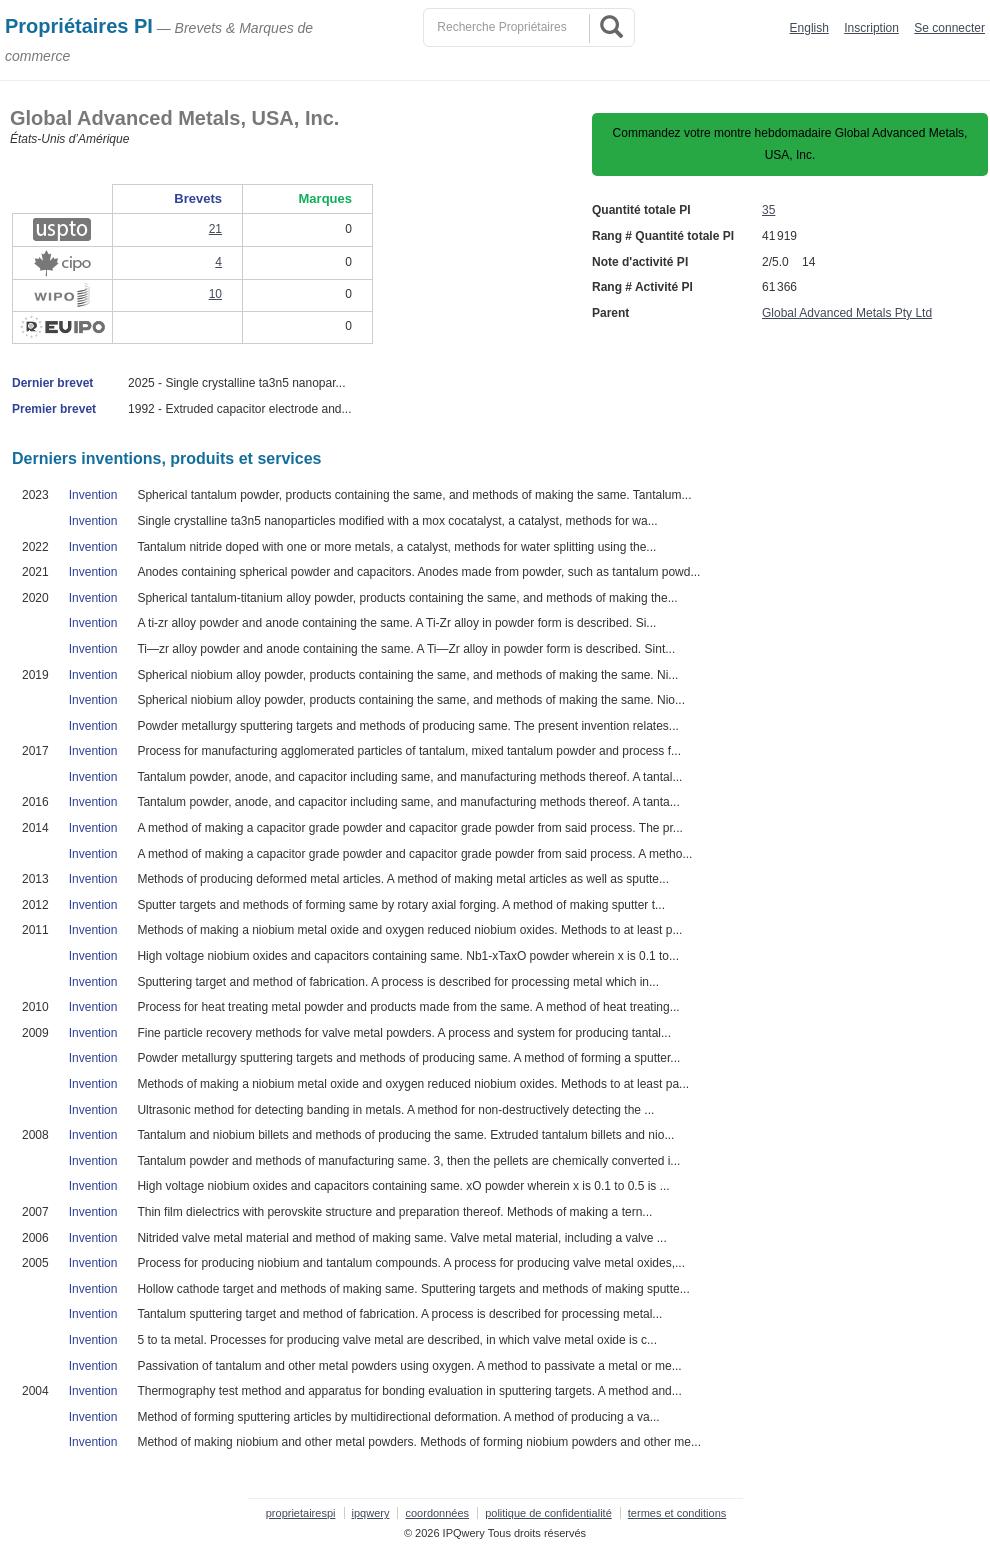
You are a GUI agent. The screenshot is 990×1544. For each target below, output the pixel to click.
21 (215, 229)
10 (215, 294)
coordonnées (437, 1513)
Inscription (871, 28)
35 (768, 210)
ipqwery (371, 1513)
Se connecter (949, 28)
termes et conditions (677, 1513)
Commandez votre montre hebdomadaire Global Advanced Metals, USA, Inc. (790, 144)
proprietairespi (301, 1513)
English (809, 28)
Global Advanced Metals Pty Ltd (847, 313)
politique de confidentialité (548, 1513)
